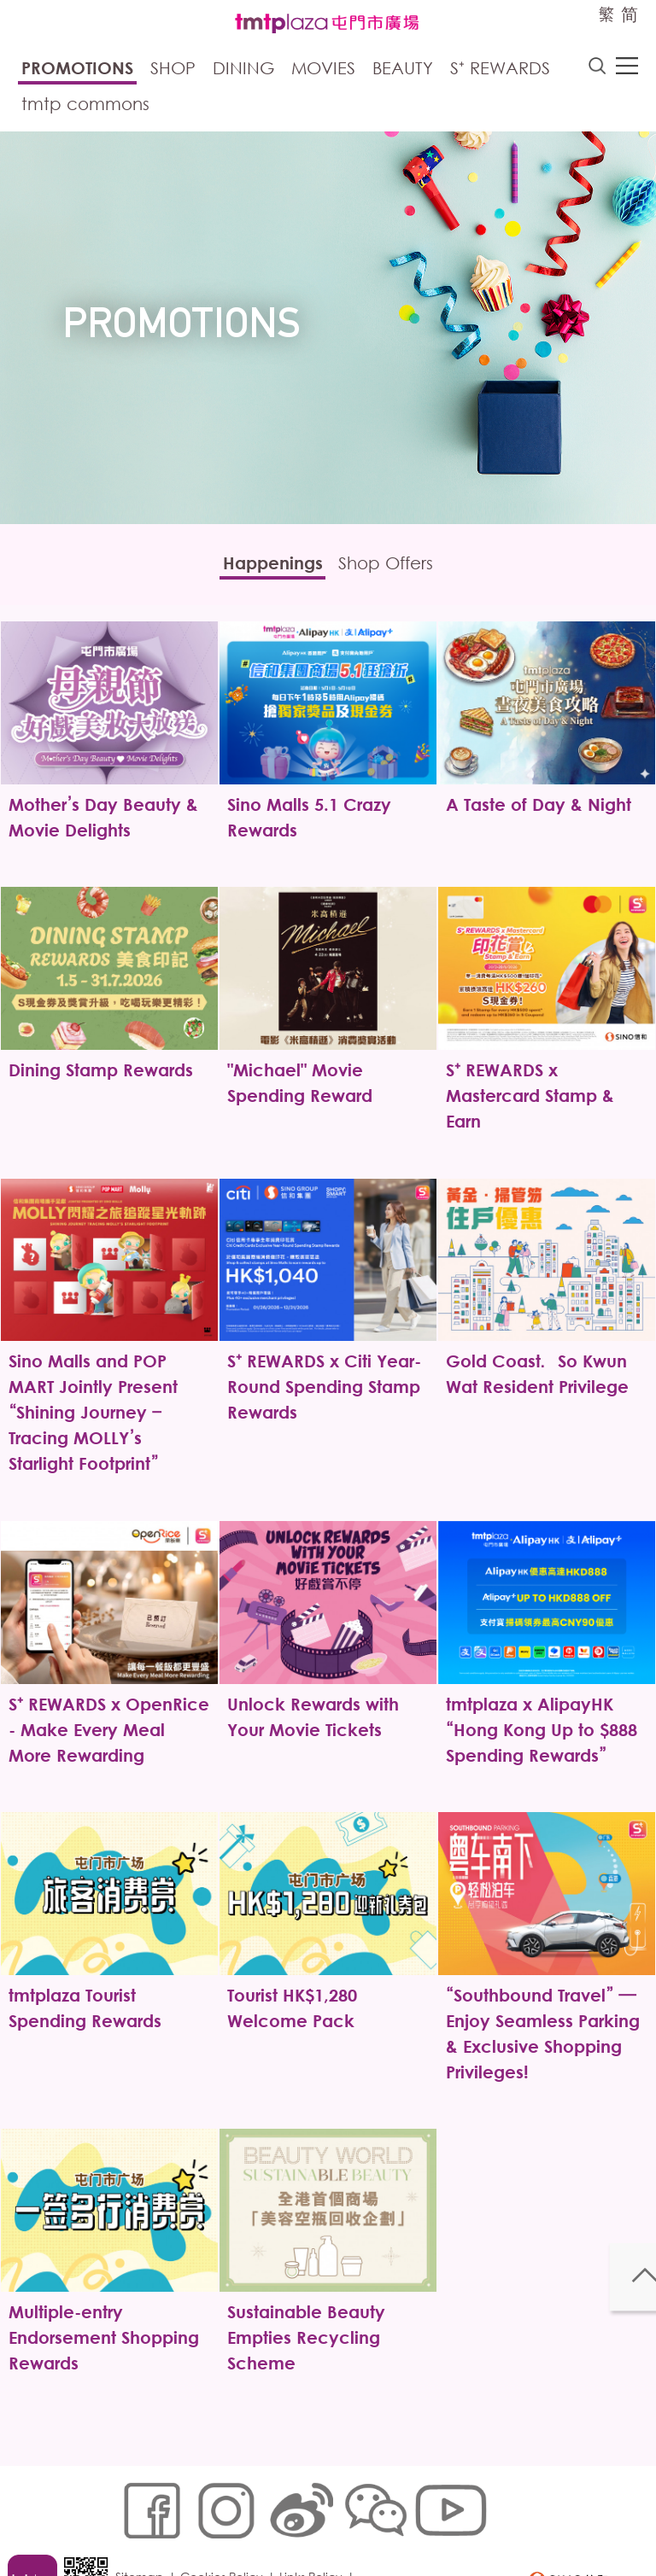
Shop (173, 70)
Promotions (77, 70)
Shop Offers (399, 569)
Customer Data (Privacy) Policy (211, 2522)
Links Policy (316, 2496)
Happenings (259, 569)
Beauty (402, 70)
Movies (323, 70)
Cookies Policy (227, 2496)
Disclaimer (348, 2522)
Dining (243, 70)
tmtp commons (85, 106)
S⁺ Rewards (500, 70)
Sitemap (145, 2496)
